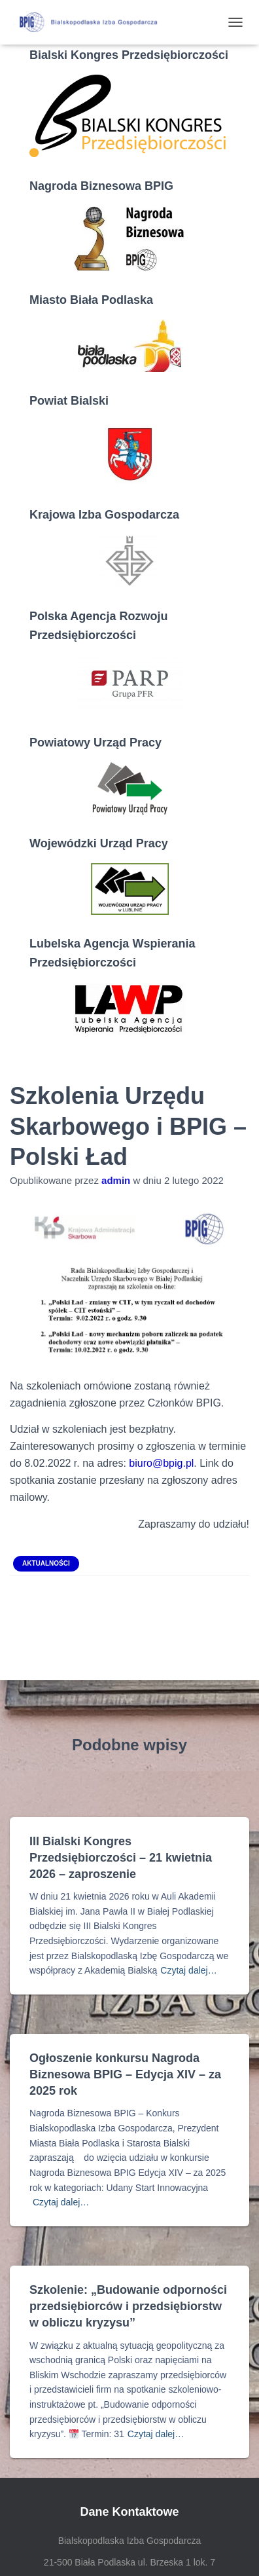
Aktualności (46, 1563)
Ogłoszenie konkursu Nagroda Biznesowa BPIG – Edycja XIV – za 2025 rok (125, 2074)
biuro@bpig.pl (161, 1463)
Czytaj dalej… (188, 1970)
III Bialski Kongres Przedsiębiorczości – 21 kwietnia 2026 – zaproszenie (120, 1858)
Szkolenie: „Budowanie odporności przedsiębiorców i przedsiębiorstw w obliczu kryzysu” (128, 2306)
